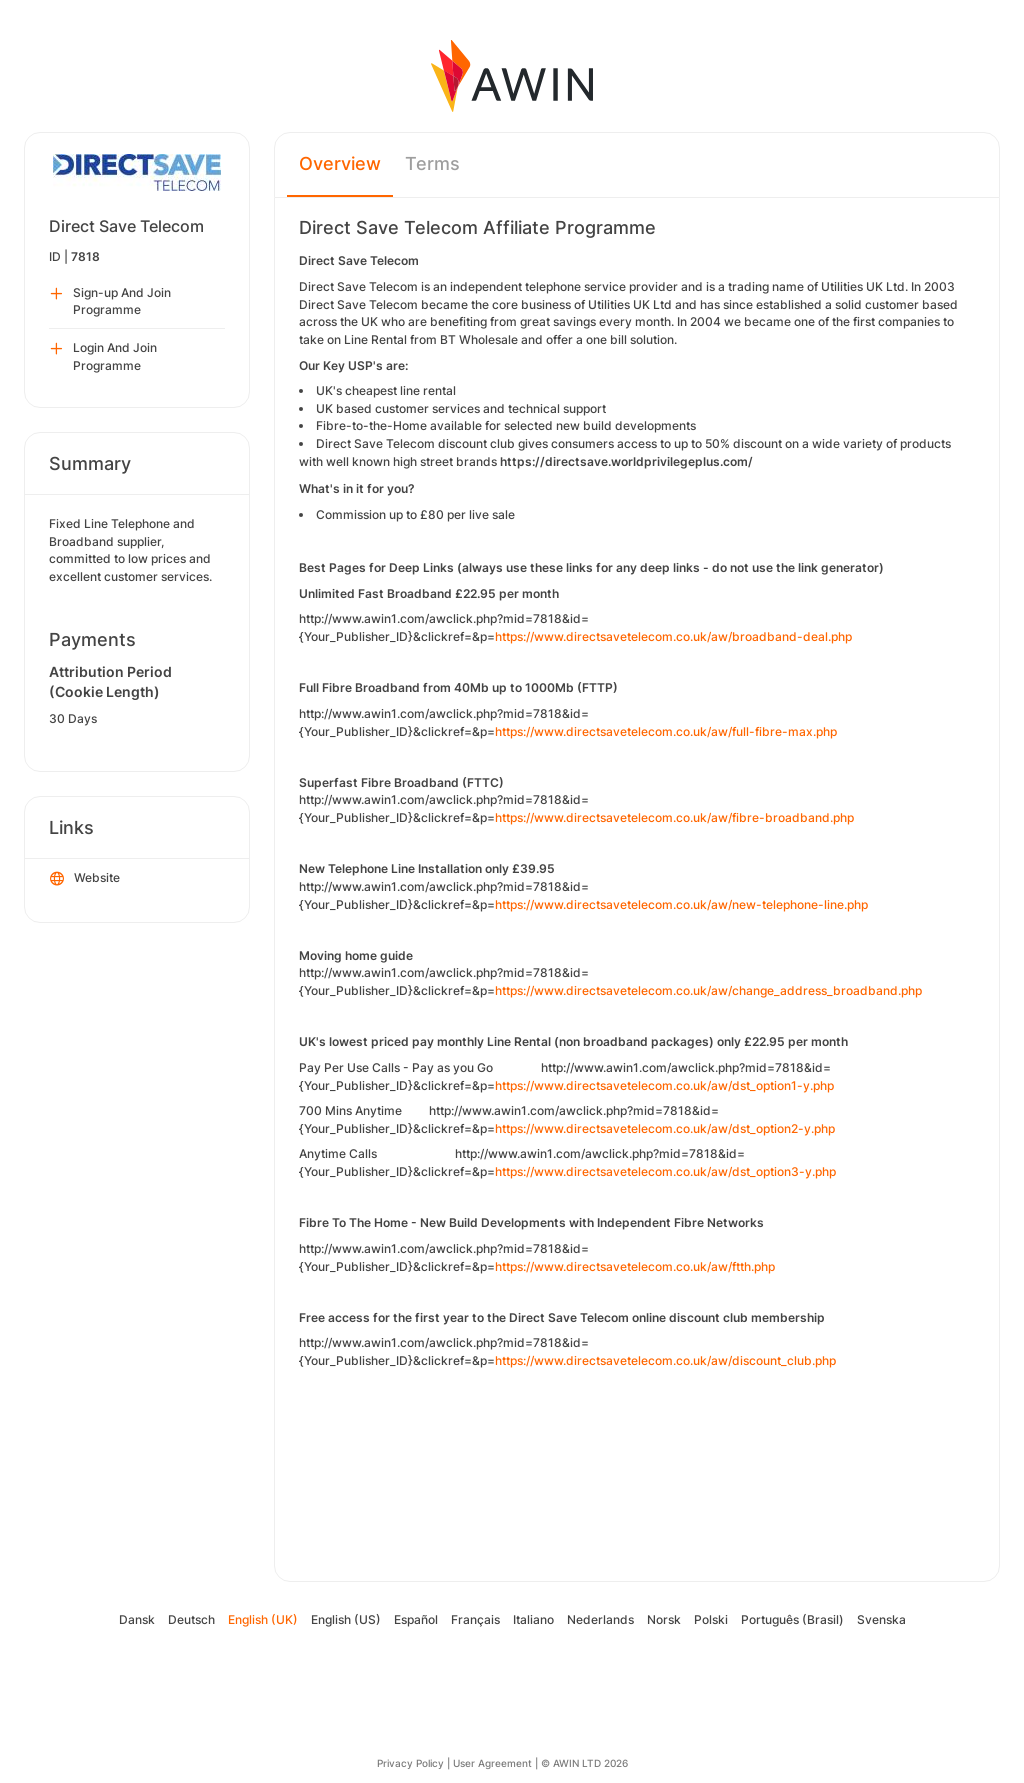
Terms (432, 163)
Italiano (533, 1619)
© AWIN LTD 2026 (584, 1763)
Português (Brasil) (792, 1619)
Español (416, 1619)
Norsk (664, 1619)
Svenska (881, 1619)
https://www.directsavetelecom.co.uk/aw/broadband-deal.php (673, 636)
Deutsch (191, 1619)
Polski (711, 1619)
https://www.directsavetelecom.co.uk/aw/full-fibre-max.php (666, 731)
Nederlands (600, 1619)
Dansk (137, 1619)
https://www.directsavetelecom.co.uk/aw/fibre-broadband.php (674, 817)
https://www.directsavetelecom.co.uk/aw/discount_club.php (665, 1360)
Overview (340, 163)
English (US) (346, 1619)
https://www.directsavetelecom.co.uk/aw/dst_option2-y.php (665, 1128)
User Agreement (492, 1763)
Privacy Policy (410, 1763)
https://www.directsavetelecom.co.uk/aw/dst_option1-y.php (664, 1085)
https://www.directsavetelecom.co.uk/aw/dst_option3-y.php (665, 1171)
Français (475, 1619)
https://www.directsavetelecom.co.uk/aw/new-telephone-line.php (681, 904)
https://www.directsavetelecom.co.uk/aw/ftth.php (635, 1266)
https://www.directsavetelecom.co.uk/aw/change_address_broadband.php (708, 990)
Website (85, 879)
